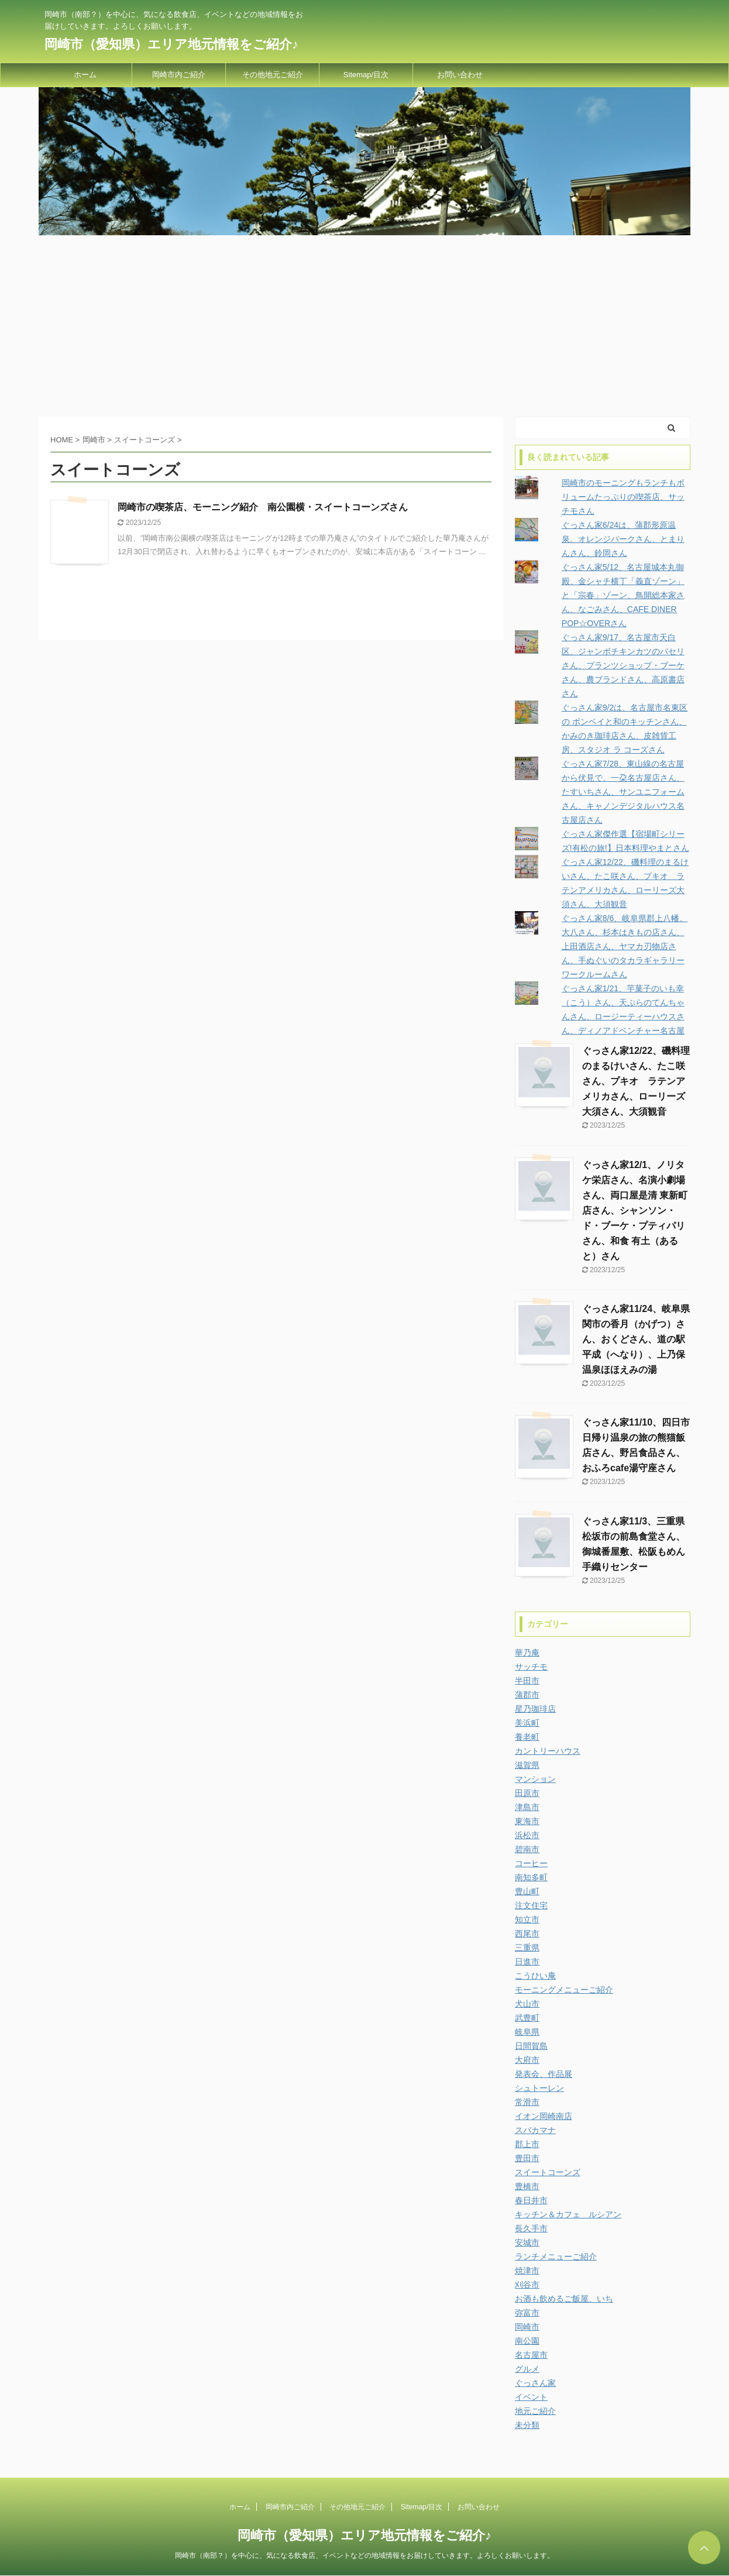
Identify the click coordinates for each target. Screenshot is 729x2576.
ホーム (85, 74)
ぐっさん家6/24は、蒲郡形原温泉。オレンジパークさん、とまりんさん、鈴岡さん (623, 539)
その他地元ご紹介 (272, 74)
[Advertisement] (364, 323)
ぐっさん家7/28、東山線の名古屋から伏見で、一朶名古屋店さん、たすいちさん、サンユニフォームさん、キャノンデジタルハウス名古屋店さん (623, 792)
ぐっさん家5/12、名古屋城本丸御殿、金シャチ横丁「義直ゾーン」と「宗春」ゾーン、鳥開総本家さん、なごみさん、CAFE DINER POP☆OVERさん (623, 595)
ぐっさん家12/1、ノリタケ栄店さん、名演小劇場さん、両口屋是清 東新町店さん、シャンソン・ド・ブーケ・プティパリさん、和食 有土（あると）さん (634, 1210)
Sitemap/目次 (365, 74)
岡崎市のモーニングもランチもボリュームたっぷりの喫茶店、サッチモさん (623, 497)
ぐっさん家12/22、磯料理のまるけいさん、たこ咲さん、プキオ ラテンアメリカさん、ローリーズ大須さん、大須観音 (636, 1081)
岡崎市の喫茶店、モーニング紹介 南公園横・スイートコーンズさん (263, 507)
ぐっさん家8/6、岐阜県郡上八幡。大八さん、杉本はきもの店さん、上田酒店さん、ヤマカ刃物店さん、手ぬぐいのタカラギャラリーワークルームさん (624, 946)
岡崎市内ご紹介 (178, 74)
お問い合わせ (460, 74)
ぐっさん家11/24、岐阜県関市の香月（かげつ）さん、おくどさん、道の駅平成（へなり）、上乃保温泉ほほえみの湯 (636, 1339)
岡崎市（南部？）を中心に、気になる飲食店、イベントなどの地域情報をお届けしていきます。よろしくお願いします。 (364, 2555)
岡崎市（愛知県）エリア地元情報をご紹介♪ (171, 44)
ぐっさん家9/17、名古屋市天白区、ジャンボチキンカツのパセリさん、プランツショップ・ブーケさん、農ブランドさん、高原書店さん (623, 665)
